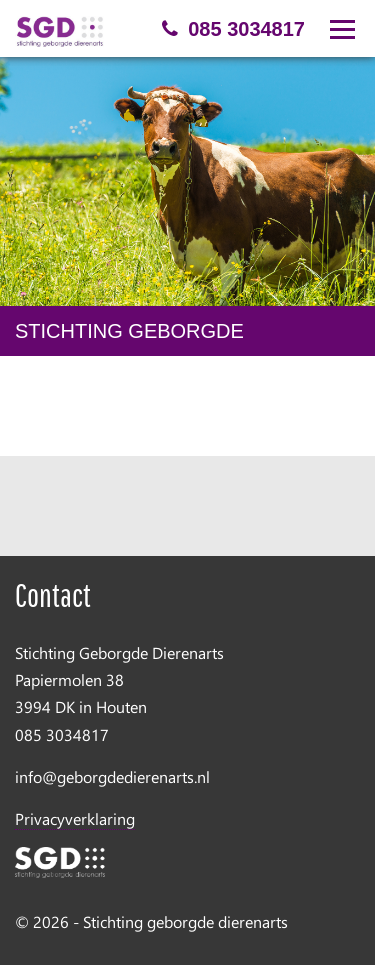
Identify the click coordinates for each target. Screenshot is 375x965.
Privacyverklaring (75, 818)
